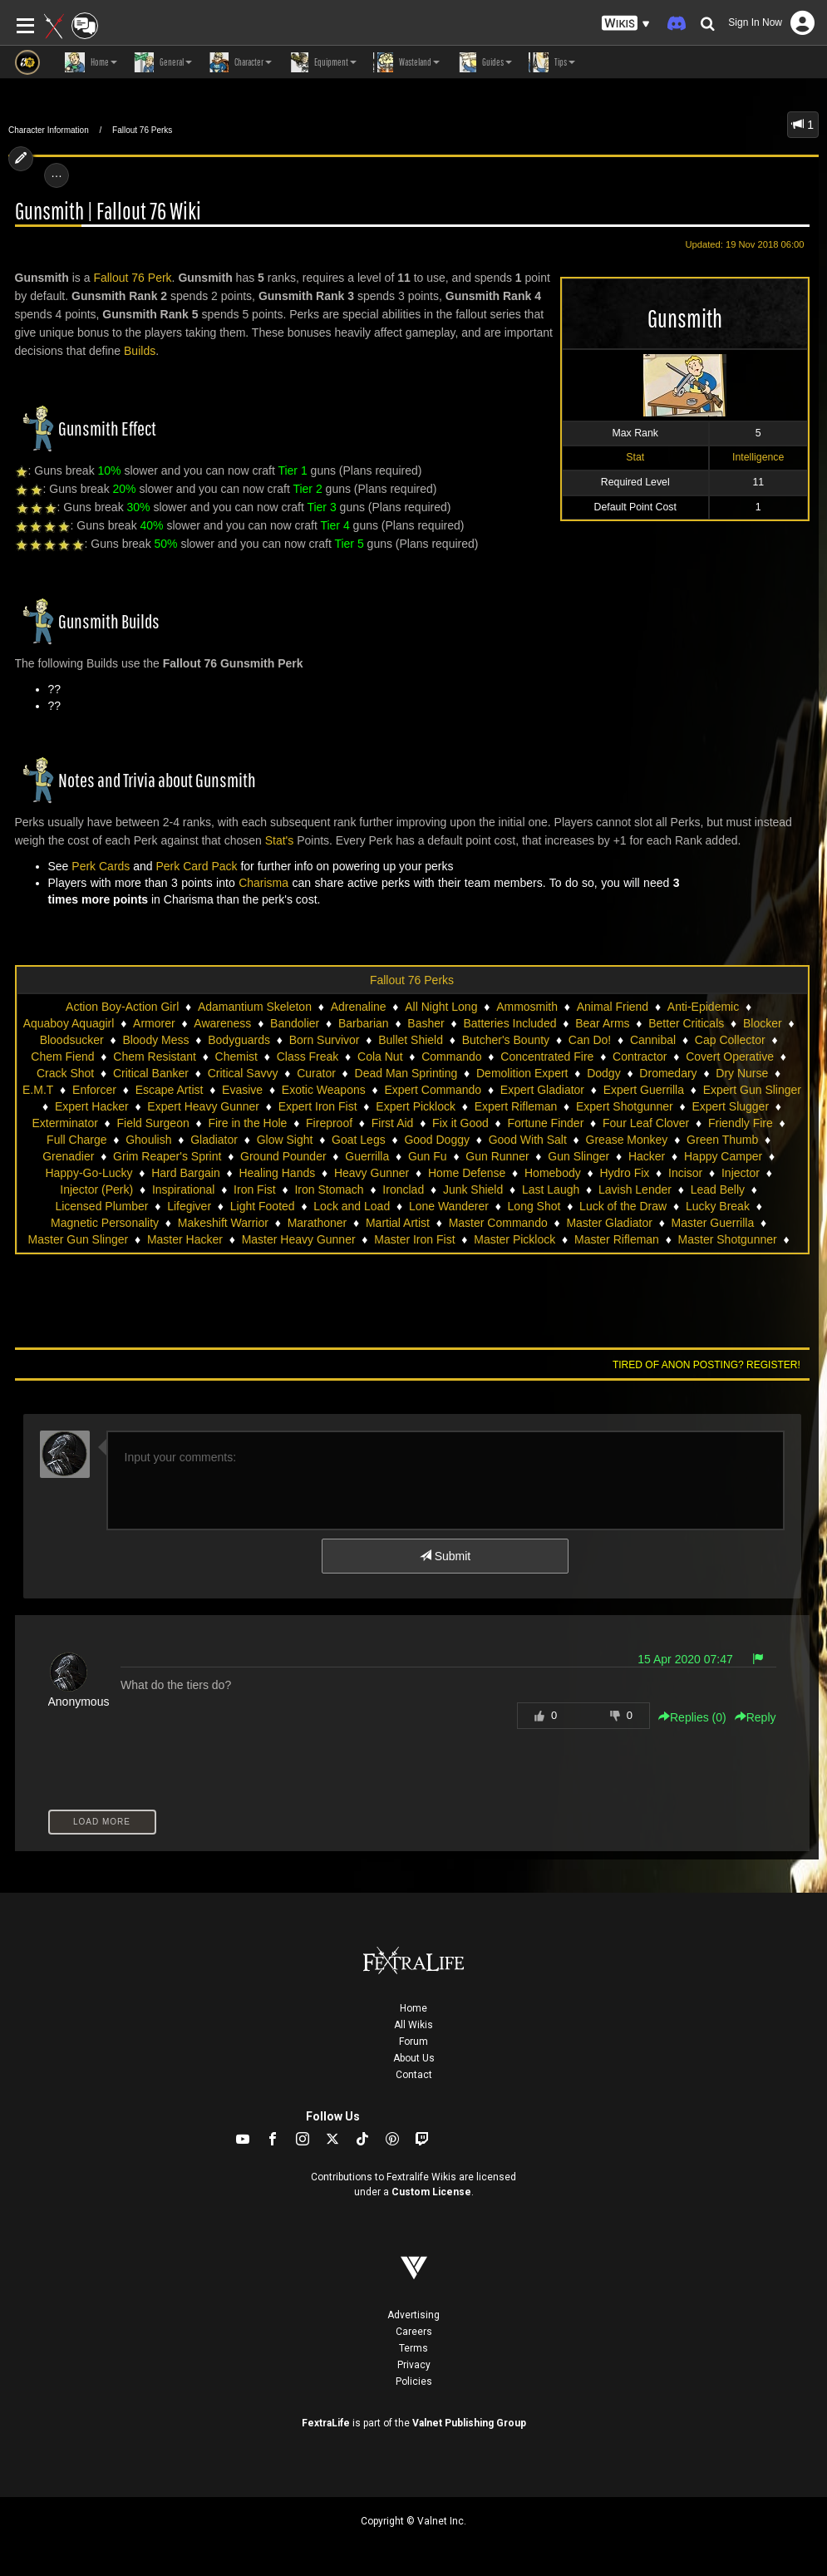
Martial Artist (398, 1222)
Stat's (279, 840)
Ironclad (403, 1189)
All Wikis (413, 2025)
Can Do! (590, 1040)
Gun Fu (427, 1156)
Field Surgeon (153, 1123)
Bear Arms (602, 1023)
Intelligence (758, 457)
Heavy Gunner (371, 1173)
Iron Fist (255, 1189)
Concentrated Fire (546, 1056)
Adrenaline (358, 1006)
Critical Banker (151, 1073)
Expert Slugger (730, 1106)
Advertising (413, 2315)
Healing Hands (277, 1173)
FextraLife (326, 2423)
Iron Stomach (328, 1189)
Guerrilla (367, 1156)
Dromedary (668, 1073)
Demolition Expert (522, 1073)
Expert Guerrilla (643, 1089)
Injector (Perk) (96, 1189)
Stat (635, 457)
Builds (139, 350)
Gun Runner (497, 1156)
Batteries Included (509, 1023)
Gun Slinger (578, 1156)
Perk (160, 277)
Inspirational (183, 1189)
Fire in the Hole (247, 1123)
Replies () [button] (692, 1717)
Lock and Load (351, 1206)
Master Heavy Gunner (299, 1239)
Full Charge (76, 1139)
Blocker (762, 1023)
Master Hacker (185, 1239)
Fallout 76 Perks (142, 130)
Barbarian (363, 1023)
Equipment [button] (322, 62)
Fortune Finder (545, 1123)
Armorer (154, 1023)
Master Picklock (514, 1239)
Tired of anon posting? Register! (706, 1365)
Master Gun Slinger (78, 1239)
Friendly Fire (740, 1123)
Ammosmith (527, 1006)
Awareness (222, 1023)
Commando (451, 1056)
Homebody (552, 1173)
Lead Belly (718, 1189)
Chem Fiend (62, 1056)
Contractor (640, 1056)
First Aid (393, 1123)
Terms (413, 2348)
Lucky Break (718, 1206)
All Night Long (441, 1006)
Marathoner (317, 1222)
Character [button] (240, 62)
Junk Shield (473, 1189)
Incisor (685, 1173)
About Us (414, 2058)
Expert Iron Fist (317, 1106)
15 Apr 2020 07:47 (684, 1659)
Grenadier (68, 1156)
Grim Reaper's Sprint (167, 1156)
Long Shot (534, 1206)
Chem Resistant (154, 1056)
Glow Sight (285, 1139)
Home (413, 2008)
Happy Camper (723, 1156)
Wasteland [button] (406, 62)
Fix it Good (460, 1123)
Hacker (646, 1156)
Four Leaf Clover (646, 1123)
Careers (414, 2331)
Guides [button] (484, 62)
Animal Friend (612, 1006)
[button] (626, 23)
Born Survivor (324, 1040)
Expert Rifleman (516, 1106)
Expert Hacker (92, 1106)
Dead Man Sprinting (406, 1073)
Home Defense (466, 1173)
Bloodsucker (72, 1040)
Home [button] (91, 62)
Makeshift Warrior (223, 1222)
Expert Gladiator (542, 1089)
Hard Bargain (185, 1173)
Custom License (431, 2192)
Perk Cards (100, 866)
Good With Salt (528, 1139)
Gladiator (214, 1139)
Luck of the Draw (623, 1206)
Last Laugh (550, 1189)
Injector (740, 1173)
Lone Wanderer (449, 1206)
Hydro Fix (624, 1173)
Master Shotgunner (727, 1239)
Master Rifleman (616, 1239)
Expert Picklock (415, 1106)
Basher (425, 1023)
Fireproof (329, 1123)
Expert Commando (432, 1089)
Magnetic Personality (105, 1222)
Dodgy (603, 1073)
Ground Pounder (283, 1156)
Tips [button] (552, 62)
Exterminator (64, 1123)
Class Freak (308, 1056)
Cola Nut (379, 1056)
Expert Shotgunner (624, 1106)
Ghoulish (148, 1139)
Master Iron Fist (414, 1239)
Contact (414, 2075)
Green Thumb (722, 1139)
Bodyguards (239, 1040)
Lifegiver (189, 1206)
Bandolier (294, 1023)
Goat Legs (359, 1139)
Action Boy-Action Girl (122, 1006)
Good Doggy (437, 1139)
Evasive (242, 1089)
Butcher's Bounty (505, 1040)
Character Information (48, 130)
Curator (316, 1073)
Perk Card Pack (196, 866)
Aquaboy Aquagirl (69, 1023)
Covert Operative (730, 1056)
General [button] (163, 62)
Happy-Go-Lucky (88, 1173)
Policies (414, 2381)
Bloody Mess (155, 1040)
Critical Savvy (243, 1073)
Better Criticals (686, 1023)
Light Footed (262, 1206)
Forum (413, 2041)
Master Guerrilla (713, 1222)
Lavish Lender (635, 1189)
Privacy (414, 2365)
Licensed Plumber (101, 1206)
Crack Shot (65, 1073)
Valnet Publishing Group (469, 2423)
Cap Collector (730, 1040)
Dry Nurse (742, 1073)
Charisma (263, 882)
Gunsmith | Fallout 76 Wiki (108, 211)
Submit (445, 1556)
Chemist (236, 1056)
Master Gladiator (609, 1222)
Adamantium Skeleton (255, 1006)
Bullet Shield (410, 1040)
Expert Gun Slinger (752, 1089)
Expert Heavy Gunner (203, 1106)
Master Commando (498, 1222)
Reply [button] (755, 1717)
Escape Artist (169, 1089)
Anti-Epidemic (703, 1006)
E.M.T (37, 1089)
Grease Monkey (627, 1139)
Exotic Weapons (324, 1089)
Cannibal (653, 1040)
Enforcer (94, 1089)
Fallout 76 (118, 277)
